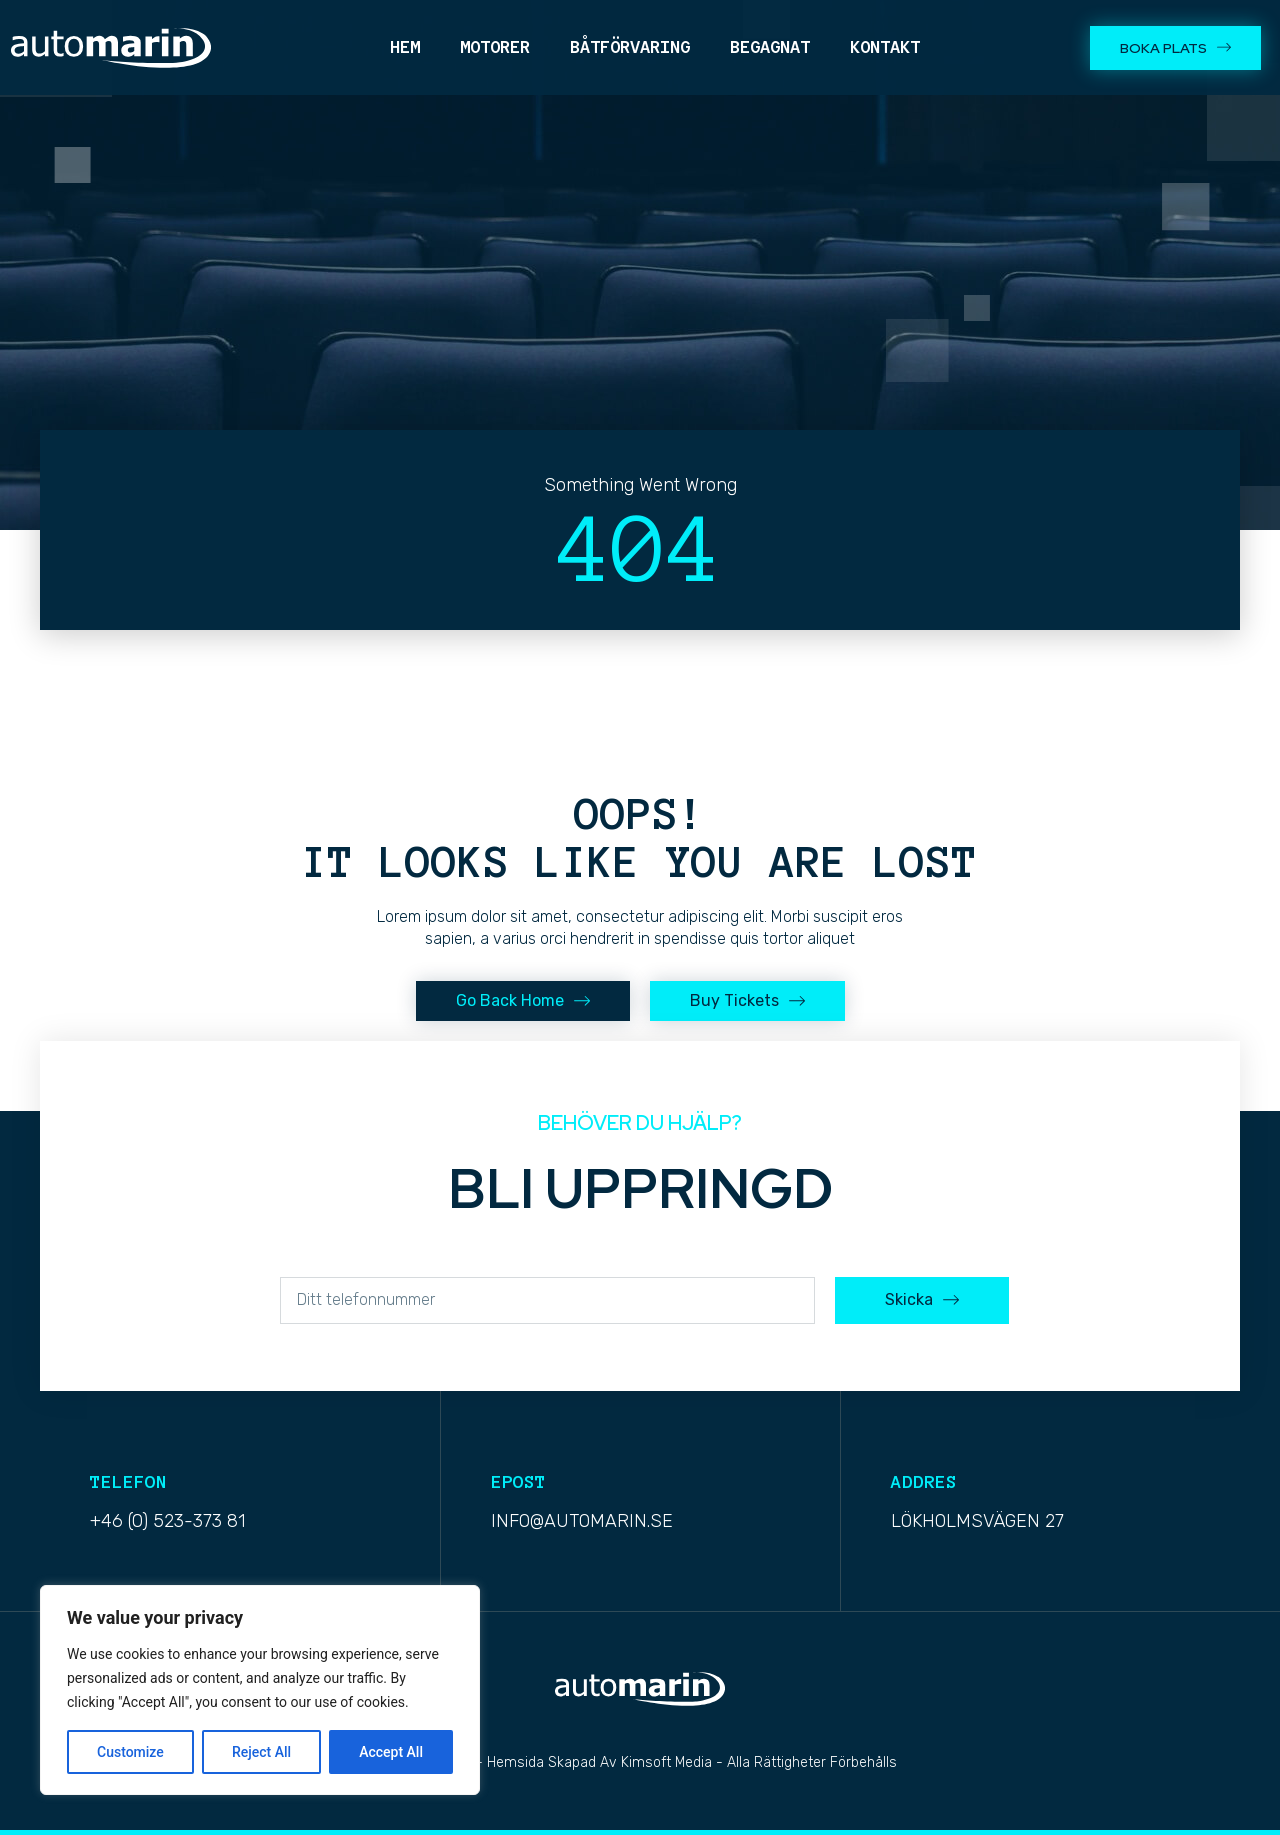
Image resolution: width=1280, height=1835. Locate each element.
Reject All (261, 1752)
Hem (405, 47)
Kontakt (885, 47)
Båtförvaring (630, 47)
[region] (260, 1690)
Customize (130, 1752)
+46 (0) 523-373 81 (167, 1521)
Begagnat (770, 47)
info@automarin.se (582, 1521)
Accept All (391, 1752)
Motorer (495, 47)
